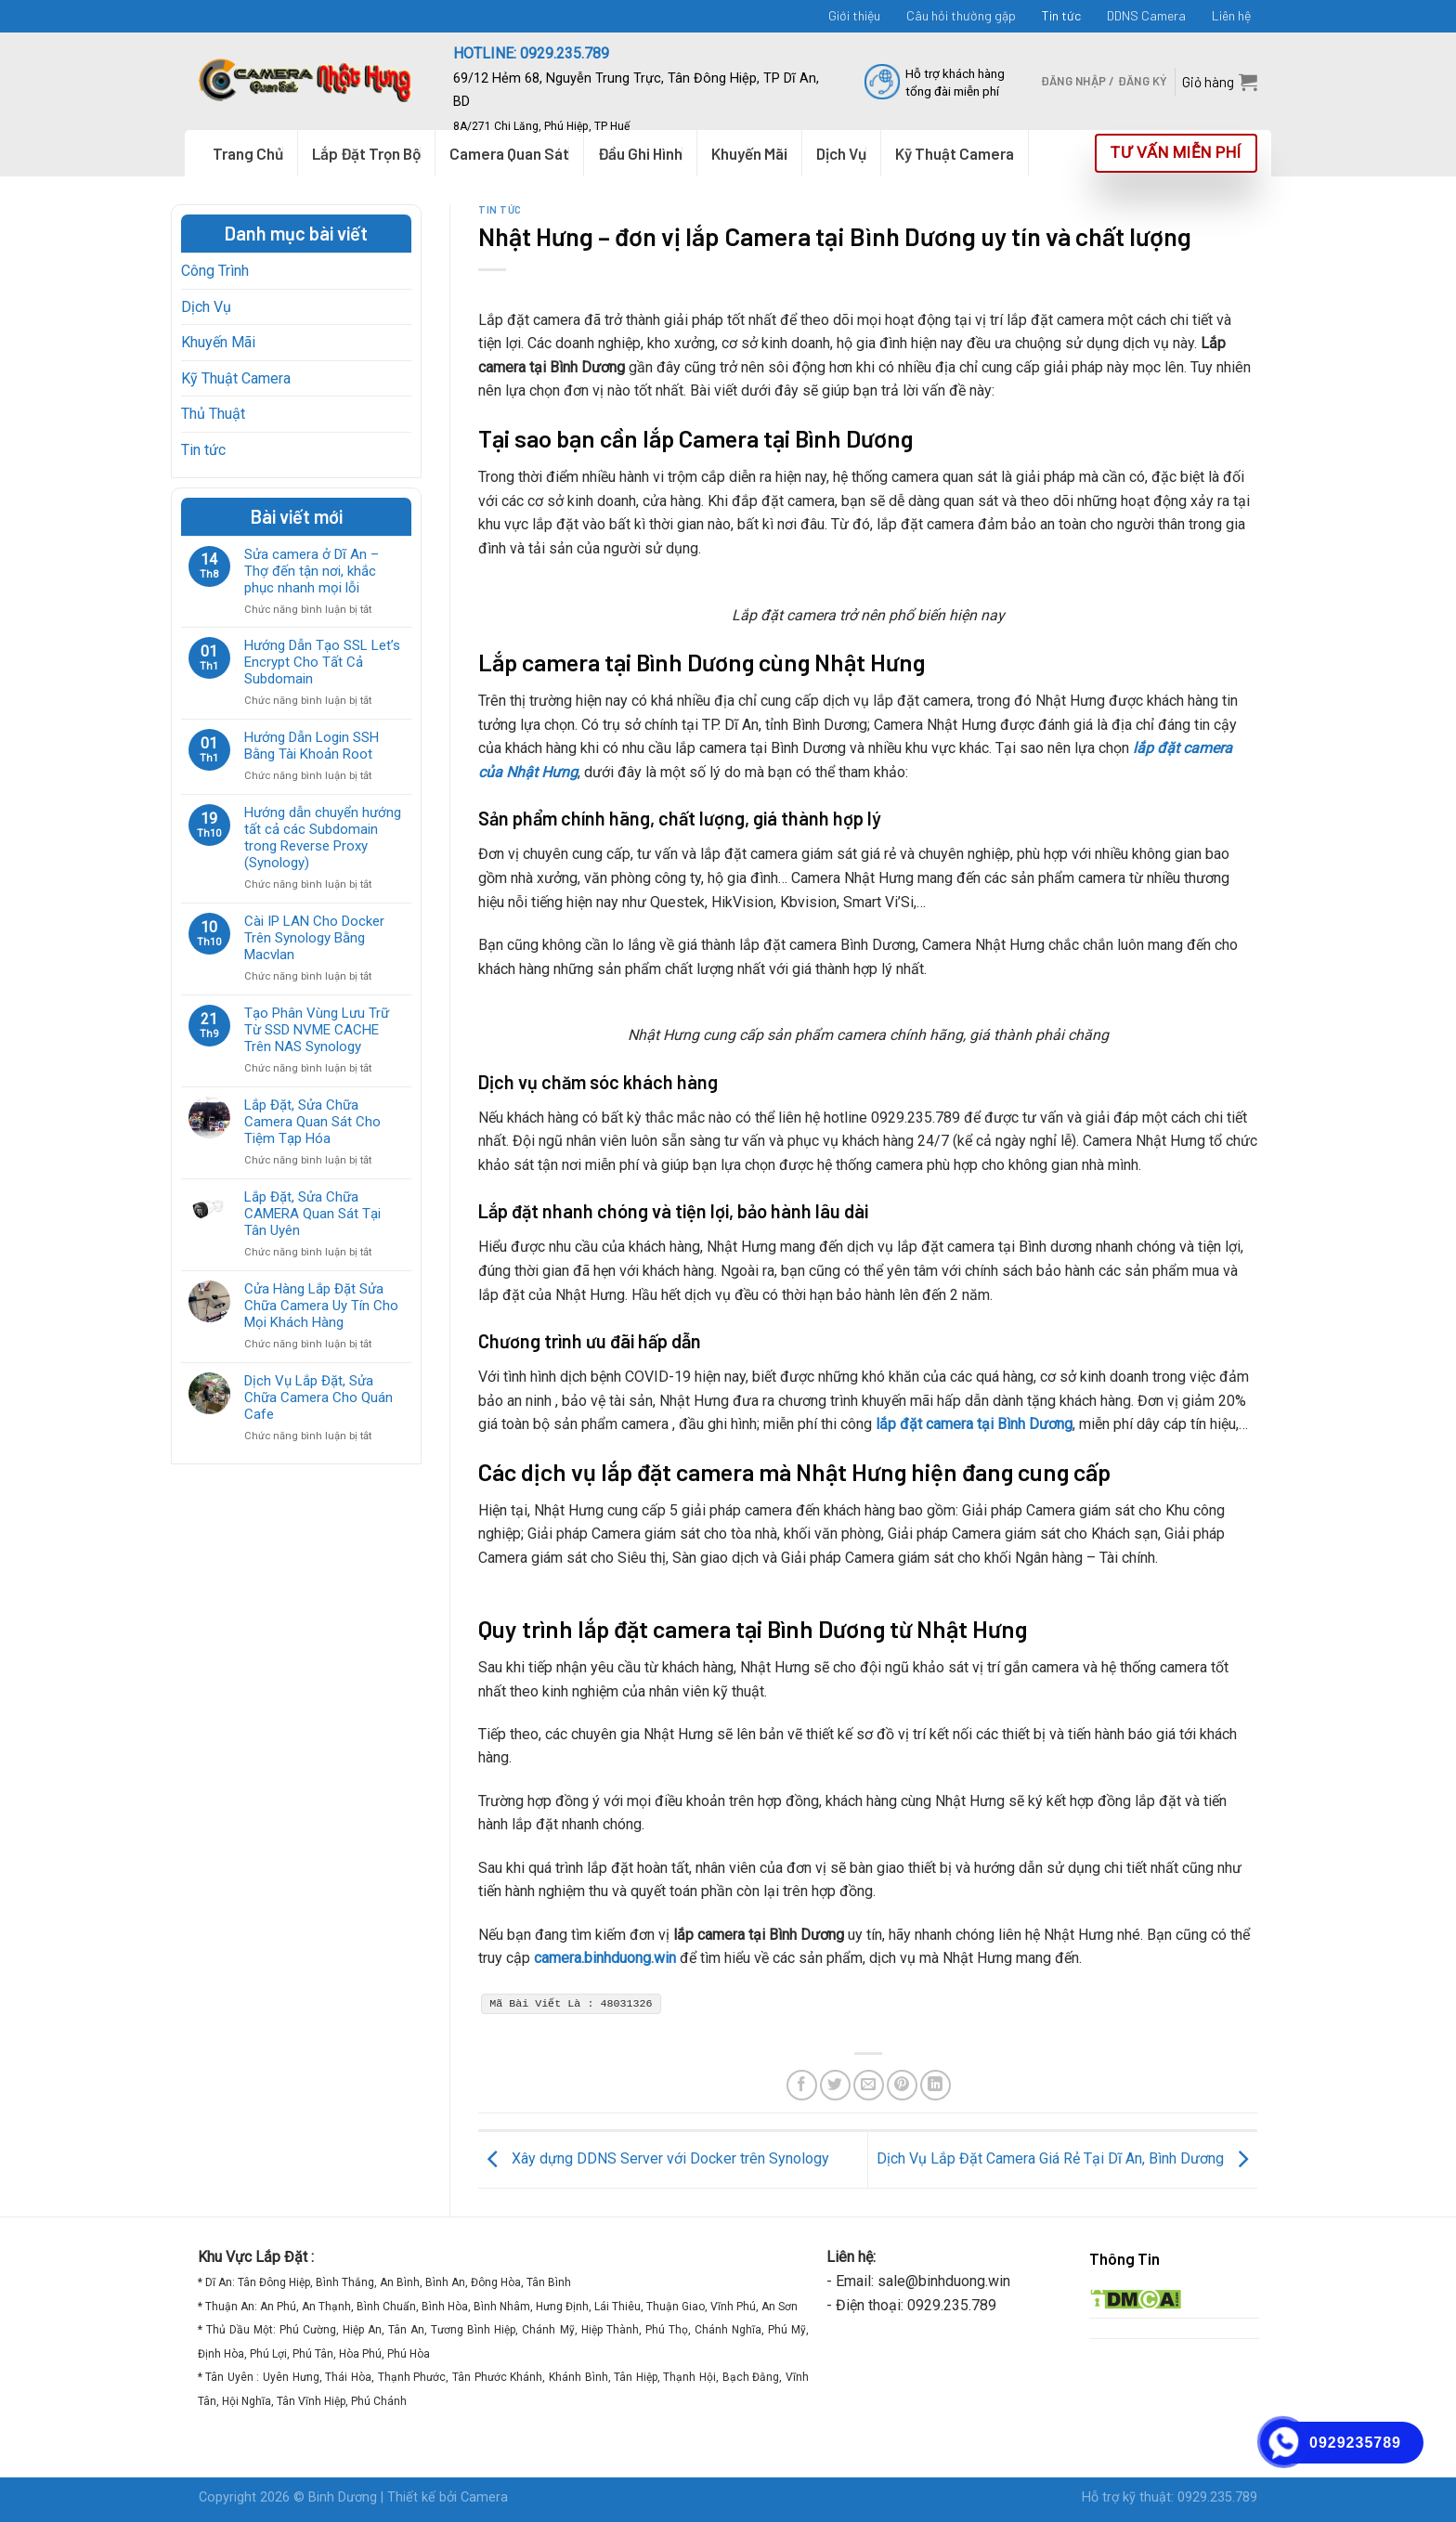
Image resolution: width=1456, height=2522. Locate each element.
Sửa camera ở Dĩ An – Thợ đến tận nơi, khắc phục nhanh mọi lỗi (311, 571)
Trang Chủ (248, 153)
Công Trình (215, 271)
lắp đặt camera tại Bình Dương (972, 1424)
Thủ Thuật (213, 413)
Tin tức (1061, 15)
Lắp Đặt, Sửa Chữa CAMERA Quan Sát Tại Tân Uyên (312, 1214)
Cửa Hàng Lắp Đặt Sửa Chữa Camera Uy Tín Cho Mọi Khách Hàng (321, 1305)
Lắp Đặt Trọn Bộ (366, 153)
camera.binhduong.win (605, 1958)
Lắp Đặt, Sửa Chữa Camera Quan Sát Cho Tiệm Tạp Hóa (312, 1122)
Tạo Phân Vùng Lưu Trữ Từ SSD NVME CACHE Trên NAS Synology (316, 1030)
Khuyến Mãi (218, 342)
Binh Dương (342, 2497)
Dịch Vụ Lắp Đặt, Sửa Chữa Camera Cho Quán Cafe (318, 1397)
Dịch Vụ (206, 307)
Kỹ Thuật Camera (236, 378)
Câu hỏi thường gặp (961, 15)
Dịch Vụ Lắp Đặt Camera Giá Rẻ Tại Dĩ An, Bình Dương (1067, 2158)
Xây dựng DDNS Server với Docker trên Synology (653, 2158)
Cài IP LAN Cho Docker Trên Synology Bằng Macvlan (314, 938)
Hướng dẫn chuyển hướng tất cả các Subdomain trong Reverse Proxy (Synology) (322, 837)
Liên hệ (1231, 15)
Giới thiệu (854, 15)
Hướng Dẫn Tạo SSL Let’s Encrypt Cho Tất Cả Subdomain (322, 662)
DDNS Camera (1146, 15)
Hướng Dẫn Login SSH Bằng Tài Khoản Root (311, 745)
